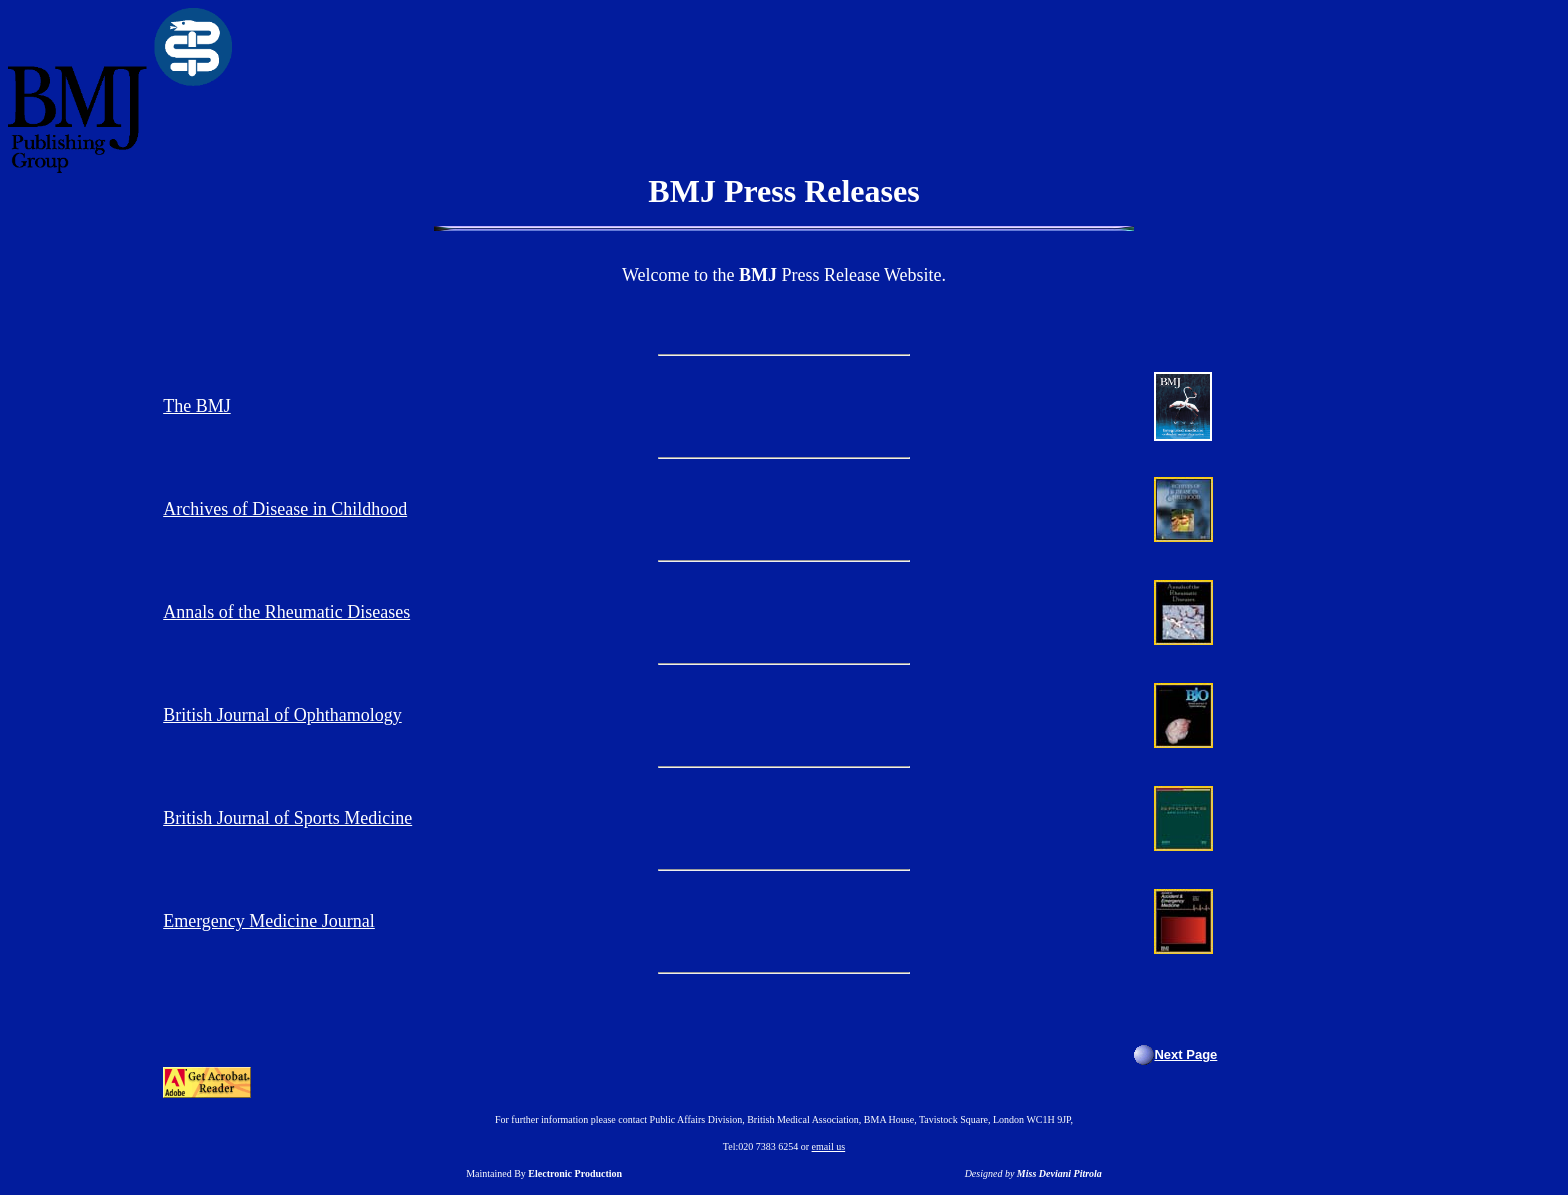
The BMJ (197, 406)
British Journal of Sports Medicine (287, 818)
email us (829, 1146)
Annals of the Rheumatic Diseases (286, 612)
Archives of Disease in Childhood (285, 509)
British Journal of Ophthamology (282, 715)
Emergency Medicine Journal (269, 921)
